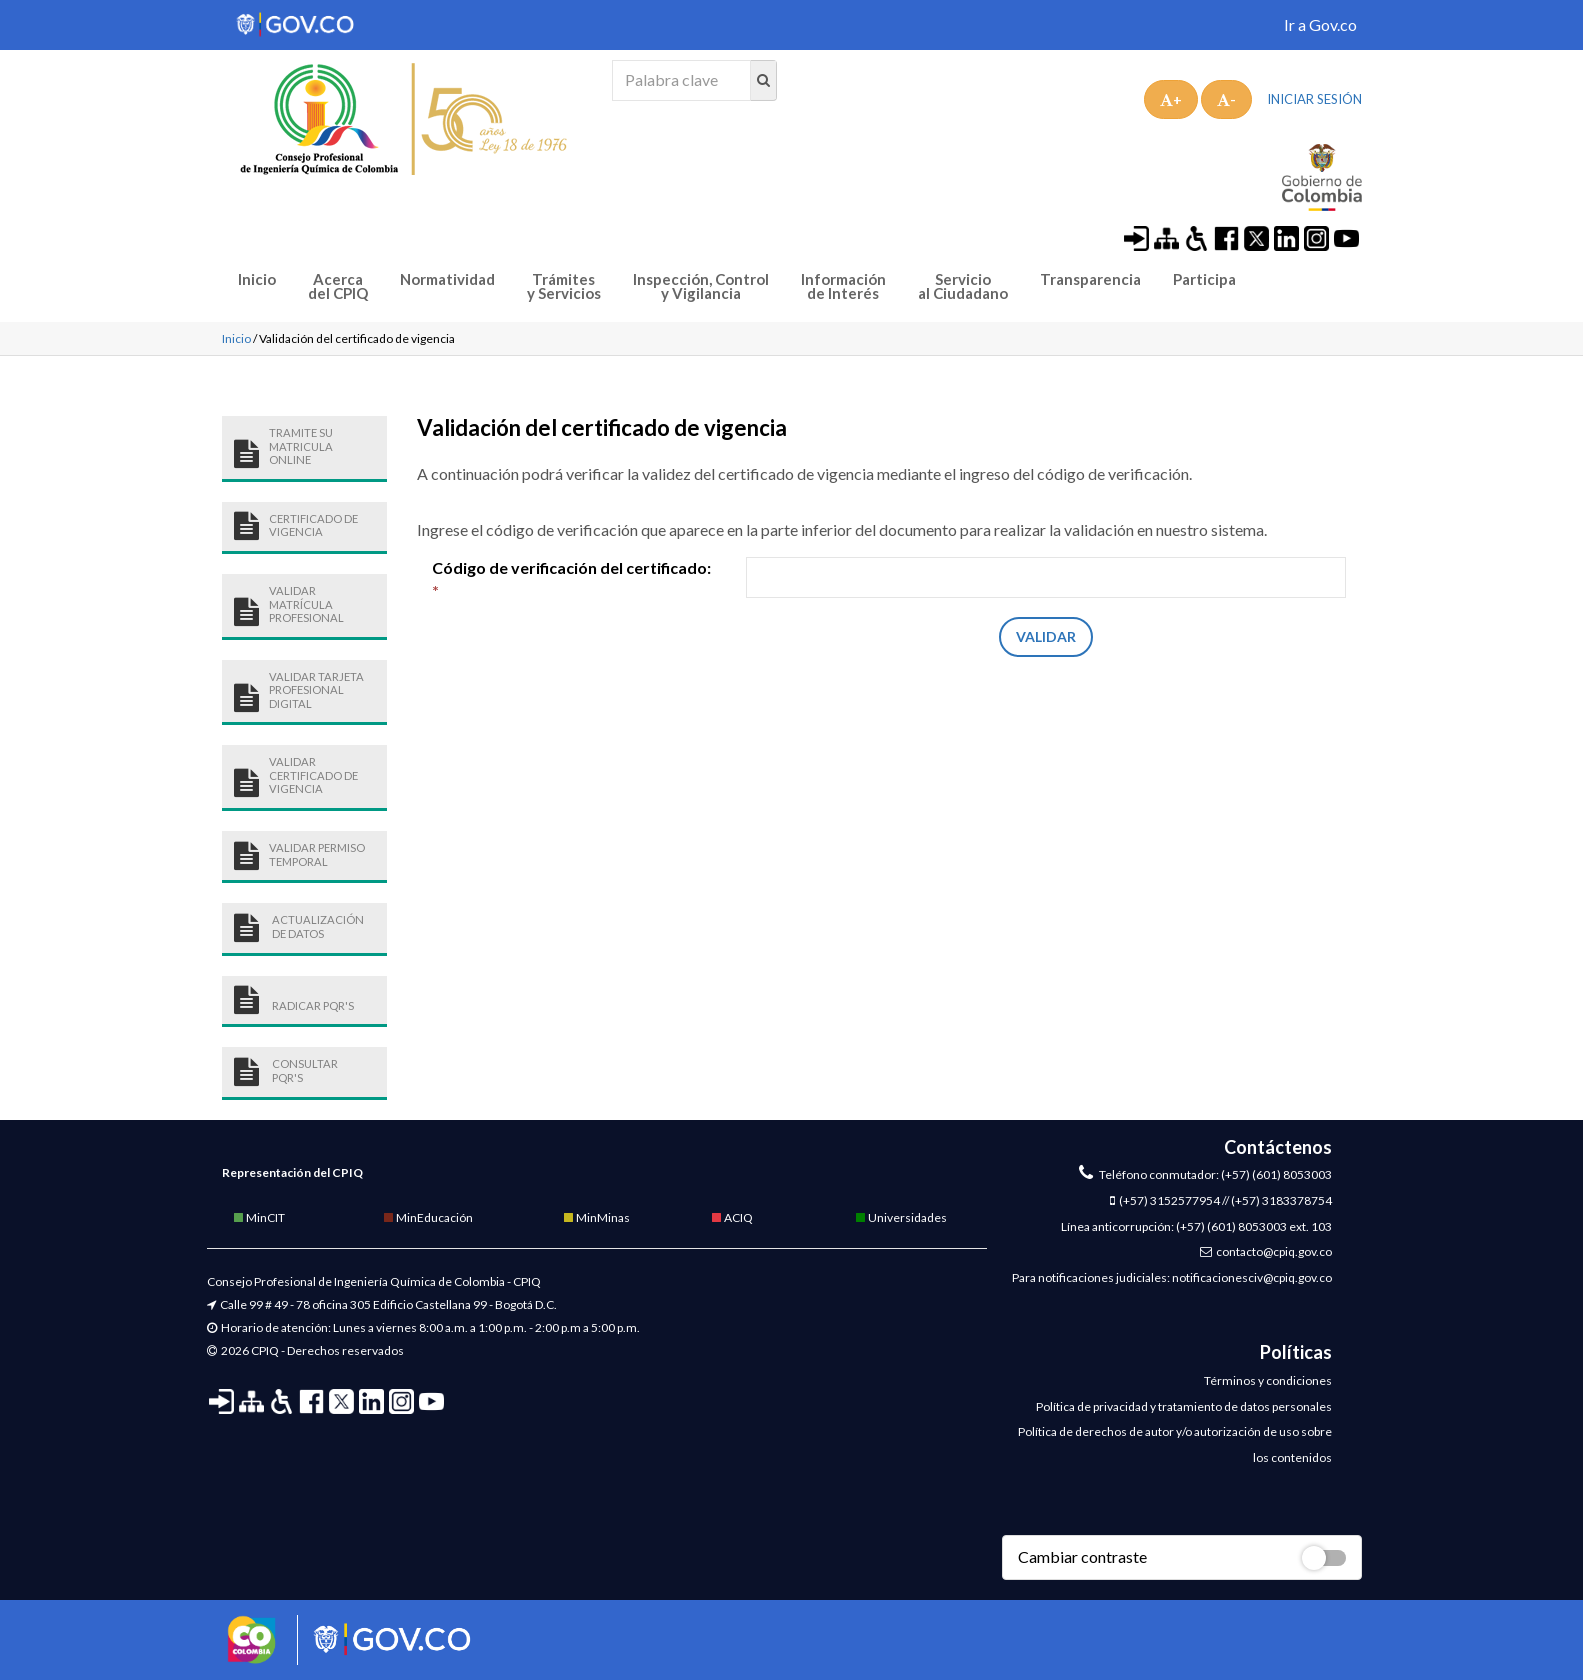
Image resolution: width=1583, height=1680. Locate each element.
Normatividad (447, 279)
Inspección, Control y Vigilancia (701, 286)
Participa (1204, 279)
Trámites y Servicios (564, 286)
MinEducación (427, 1217)
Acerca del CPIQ (338, 286)
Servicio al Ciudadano (963, 286)
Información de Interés (843, 286)
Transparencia (1090, 279)
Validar (1046, 636)
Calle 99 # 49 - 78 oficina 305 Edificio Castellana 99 (353, 1304)
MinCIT (258, 1217)
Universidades (900, 1217)
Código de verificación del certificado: (571, 579)
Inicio (257, 279)
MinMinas (596, 1217)
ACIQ (731, 1217)
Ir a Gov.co (1320, 24)
